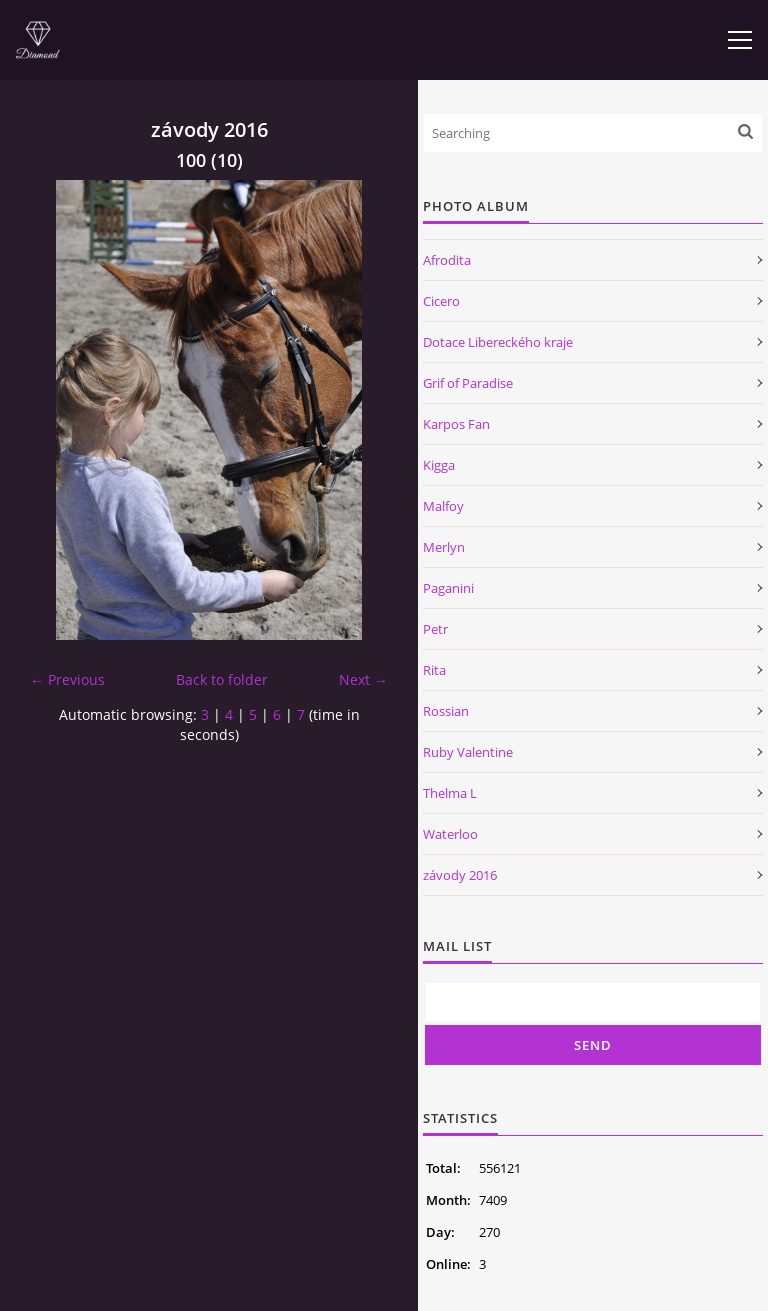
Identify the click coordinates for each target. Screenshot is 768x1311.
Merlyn (444, 547)
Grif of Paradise (468, 383)
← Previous (67, 679)
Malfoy (443, 506)
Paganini (448, 588)
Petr (435, 629)
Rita (434, 670)
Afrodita (447, 260)
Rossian (446, 711)
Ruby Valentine (468, 752)
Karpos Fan (456, 424)
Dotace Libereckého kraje (498, 342)
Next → (363, 679)
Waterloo (450, 834)
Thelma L (450, 793)
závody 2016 (460, 875)
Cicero (441, 301)
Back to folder (222, 679)
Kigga (439, 465)
